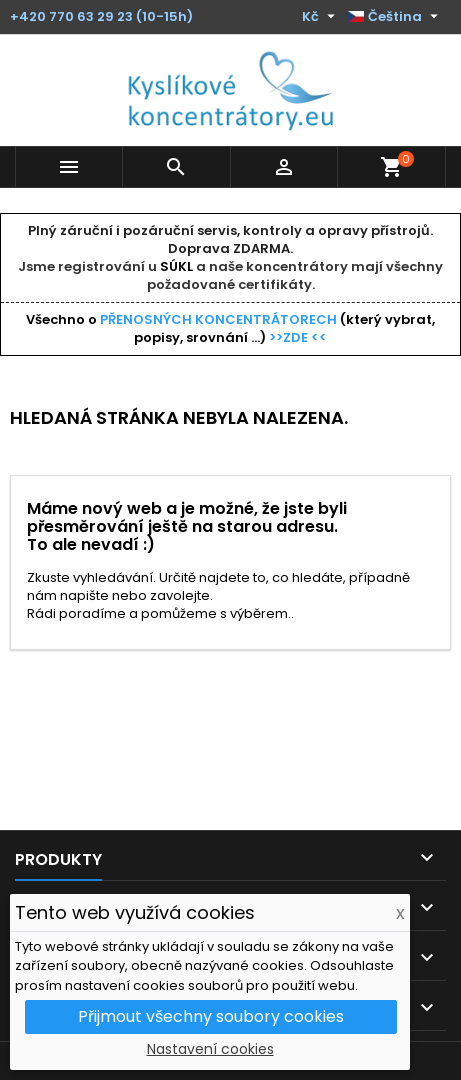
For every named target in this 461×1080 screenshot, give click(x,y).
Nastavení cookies (210, 1049)
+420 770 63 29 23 (71, 16)
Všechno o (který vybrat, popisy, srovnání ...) (230, 328)
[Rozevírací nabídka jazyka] (395, 17)
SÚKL (176, 266)
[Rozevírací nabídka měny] (321, 17)
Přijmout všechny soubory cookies (211, 1016)
